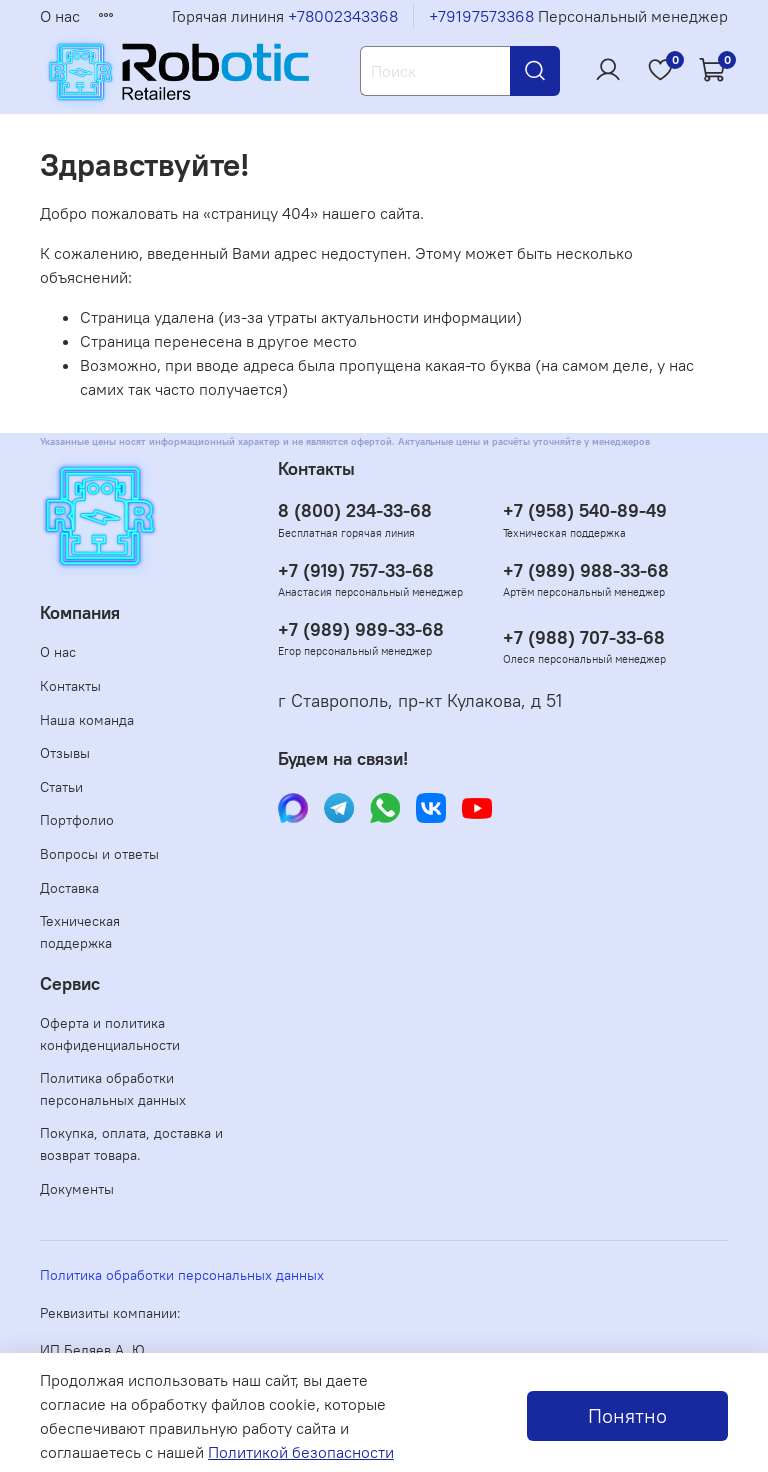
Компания (80, 613)
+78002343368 (343, 16)
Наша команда (87, 720)
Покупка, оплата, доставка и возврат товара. (131, 1144)
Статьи (61, 787)
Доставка (69, 888)
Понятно (627, 1415)
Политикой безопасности (301, 1452)
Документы (77, 1189)
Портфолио (77, 820)
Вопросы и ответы (99, 854)
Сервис (70, 984)
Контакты (70, 686)
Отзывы (65, 753)
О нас (60, 16)
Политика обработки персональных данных (113, 1089)
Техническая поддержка (80, 932)
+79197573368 (481, 16)
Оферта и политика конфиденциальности (110, 1034)
